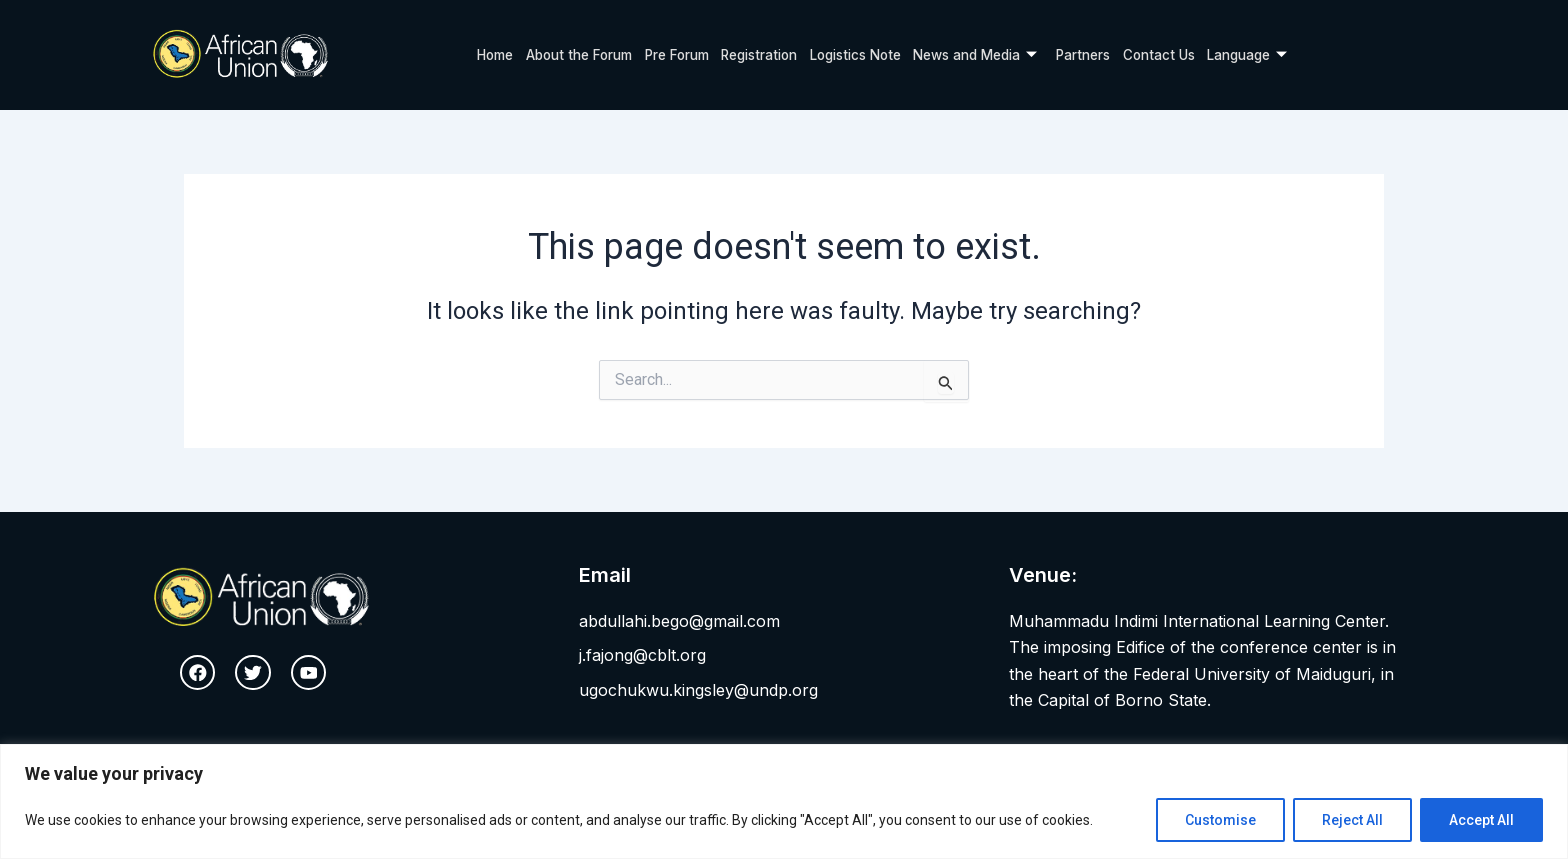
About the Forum (562, 54)
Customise (1220, 820)
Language (1266, 55)
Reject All (1352, 820)
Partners (1095, 54)
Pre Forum (663, 54)
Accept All (1481, 820)
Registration (750, 54)
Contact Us (1173, 54)
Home (475, 54)
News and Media (982, 55)
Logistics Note (853, 54)
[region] (784, 801)
